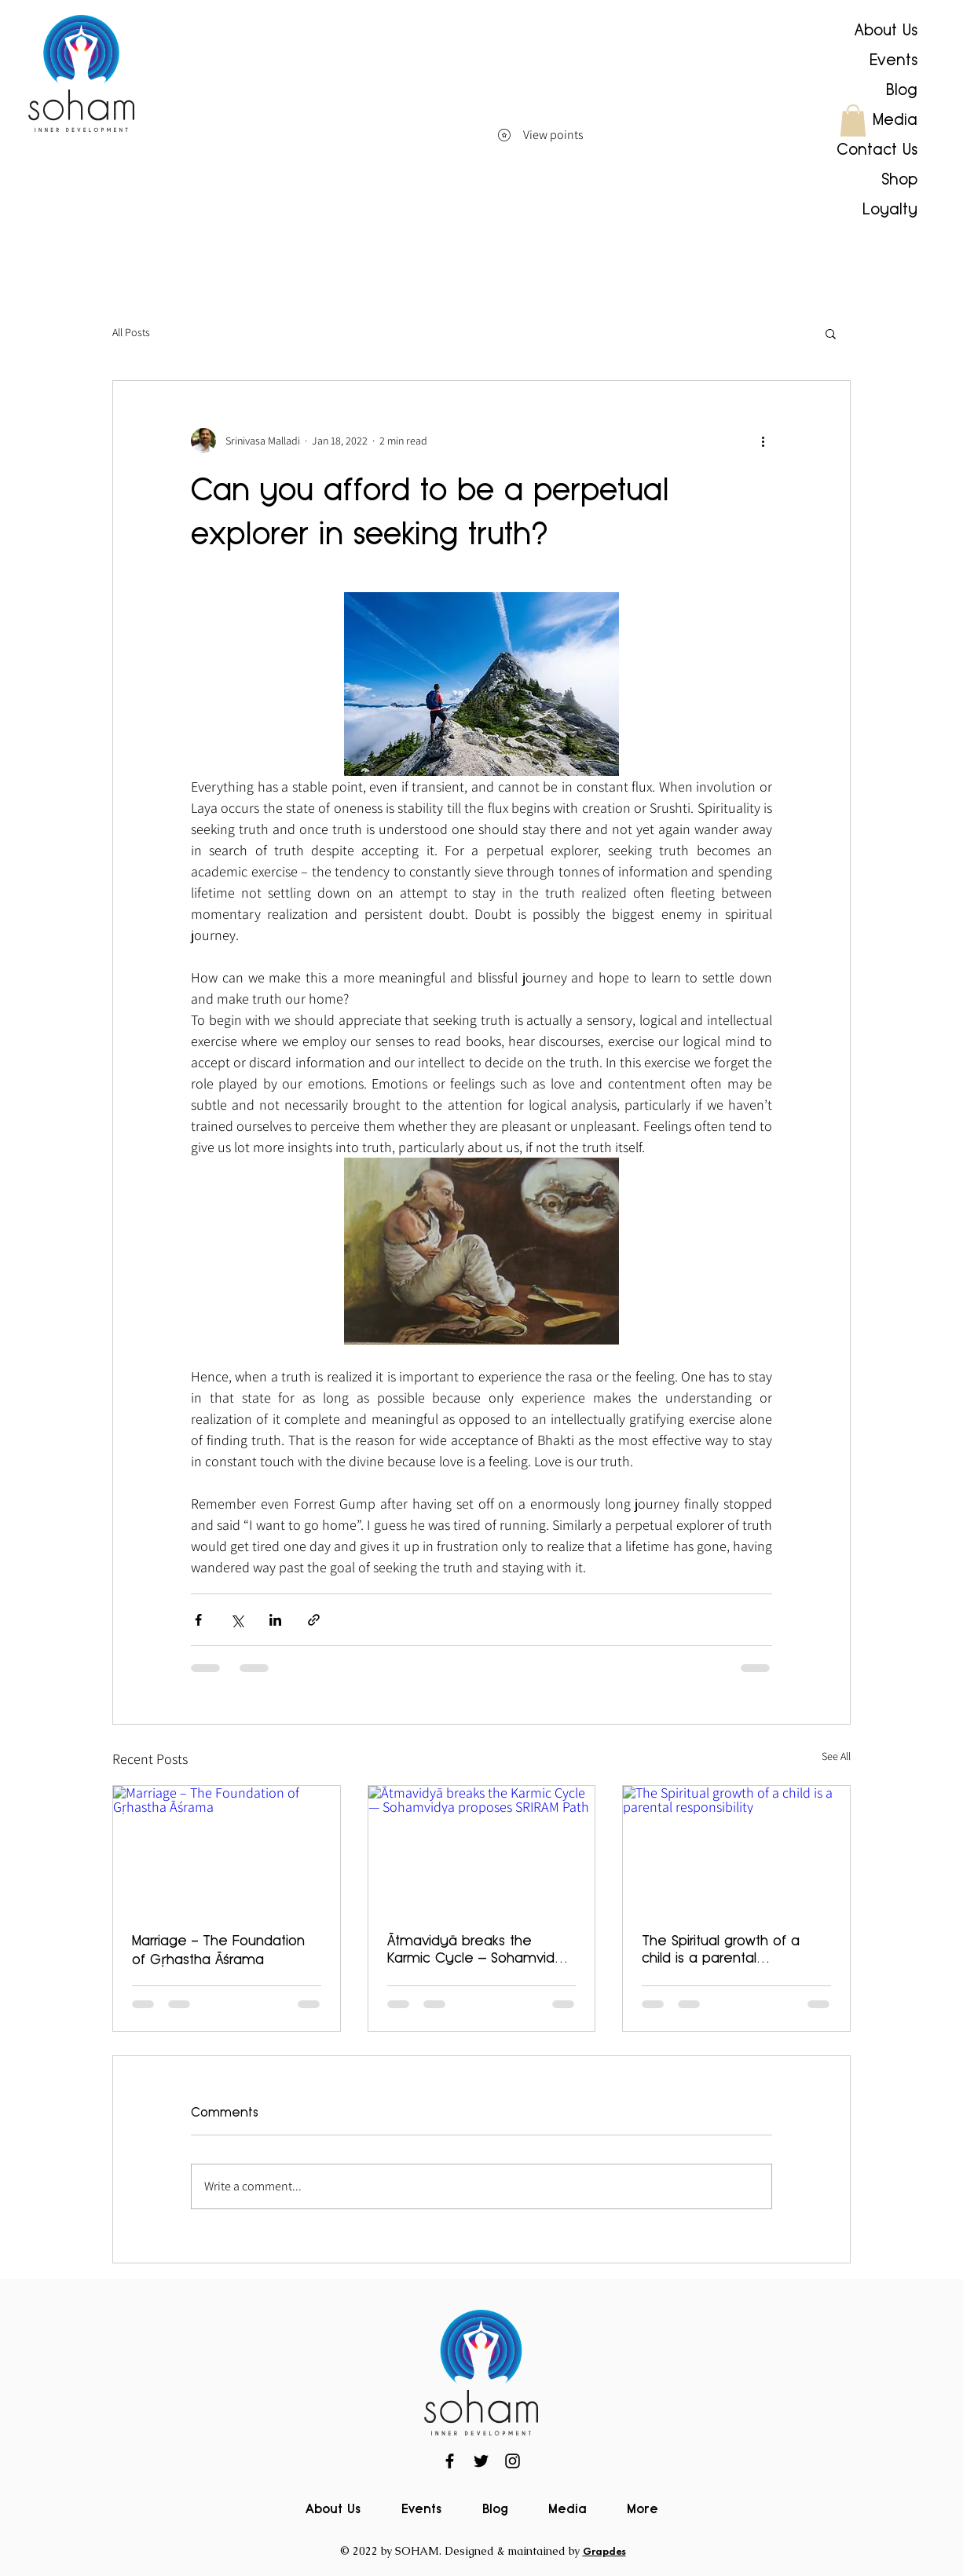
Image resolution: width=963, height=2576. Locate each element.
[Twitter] (481, 2461)
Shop (899, 179)
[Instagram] (512, 2461)
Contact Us (877, 149)
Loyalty (889, 209)
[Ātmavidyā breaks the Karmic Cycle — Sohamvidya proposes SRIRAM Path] (481, 1849)
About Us (886, 29)
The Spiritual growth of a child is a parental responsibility (721, 1949)
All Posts (131, 332)
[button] (853, 120)
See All (836, 1756)
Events (893, 59)
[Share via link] (313, 1619)
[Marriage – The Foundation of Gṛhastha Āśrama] (226, 1849)
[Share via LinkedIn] (275, 1619)
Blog (901, 89)
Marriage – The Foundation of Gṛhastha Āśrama (218, 1949)
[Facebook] (450, 2461)
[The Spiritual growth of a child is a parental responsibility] (736, 1849)
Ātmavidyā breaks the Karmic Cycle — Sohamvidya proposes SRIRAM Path (479, 1949)
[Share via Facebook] (198, 1619)
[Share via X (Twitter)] (236, 1619)
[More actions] (762, 440)
